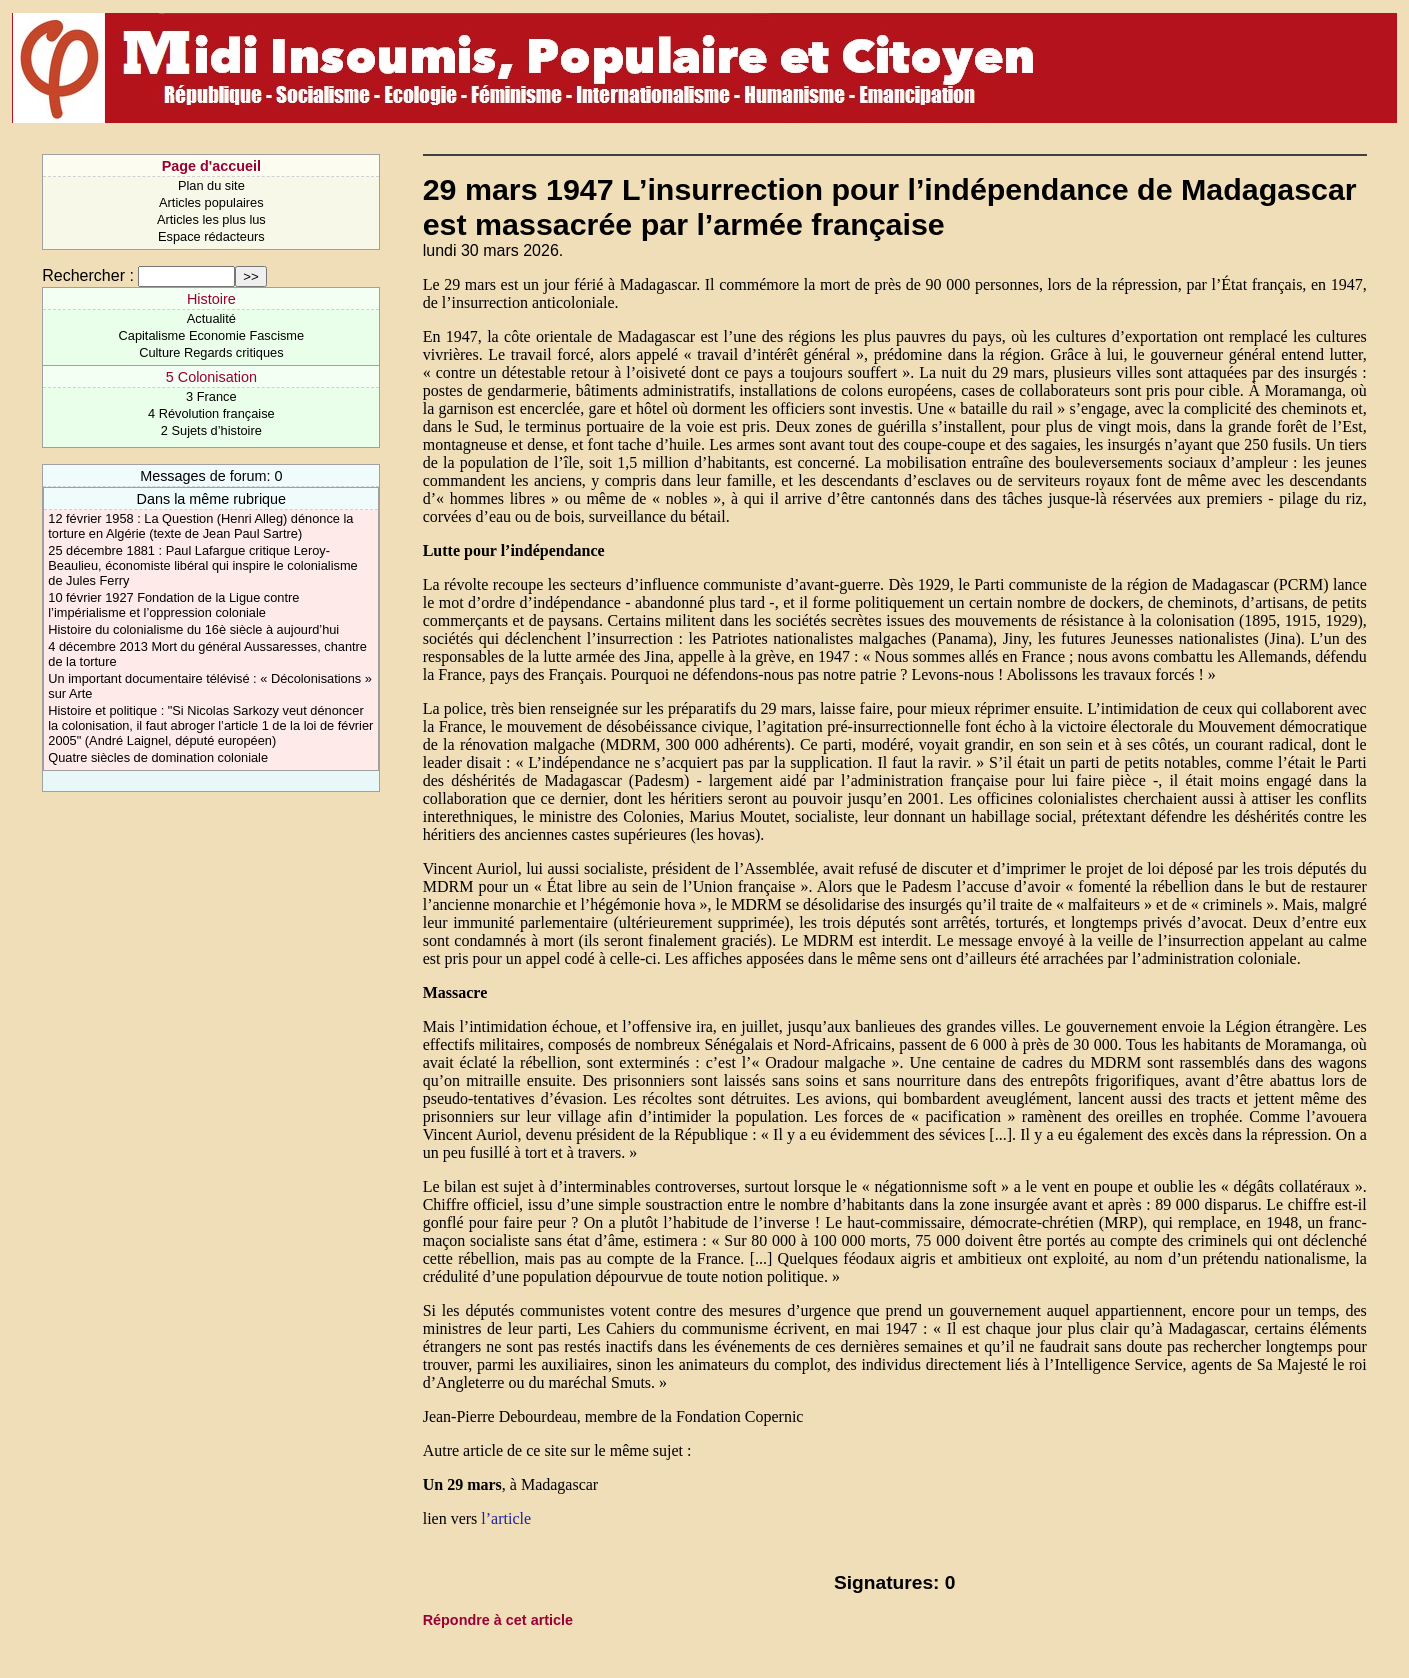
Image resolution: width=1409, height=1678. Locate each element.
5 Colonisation (211, 377)
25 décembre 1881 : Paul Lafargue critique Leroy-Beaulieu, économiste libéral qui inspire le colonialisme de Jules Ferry (202, 565)
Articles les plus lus (211, 219)
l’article (506, 1518)
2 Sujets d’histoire (211, 430)
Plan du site (211, 185)
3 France (211, 396)
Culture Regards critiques (211, 352)
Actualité (211, 318)
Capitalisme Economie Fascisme (212, 335)
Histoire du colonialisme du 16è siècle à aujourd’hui (193, 629)
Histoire (211, 299)
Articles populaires (211, 202)
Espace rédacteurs (211, 236)
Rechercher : (88, 275)
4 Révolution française (211, 413)
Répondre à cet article (498, 1620)
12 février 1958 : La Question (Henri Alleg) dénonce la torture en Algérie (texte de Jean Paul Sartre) (200, 526)
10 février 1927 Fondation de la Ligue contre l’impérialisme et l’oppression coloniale (173, 605)
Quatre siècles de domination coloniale (158, 757)
